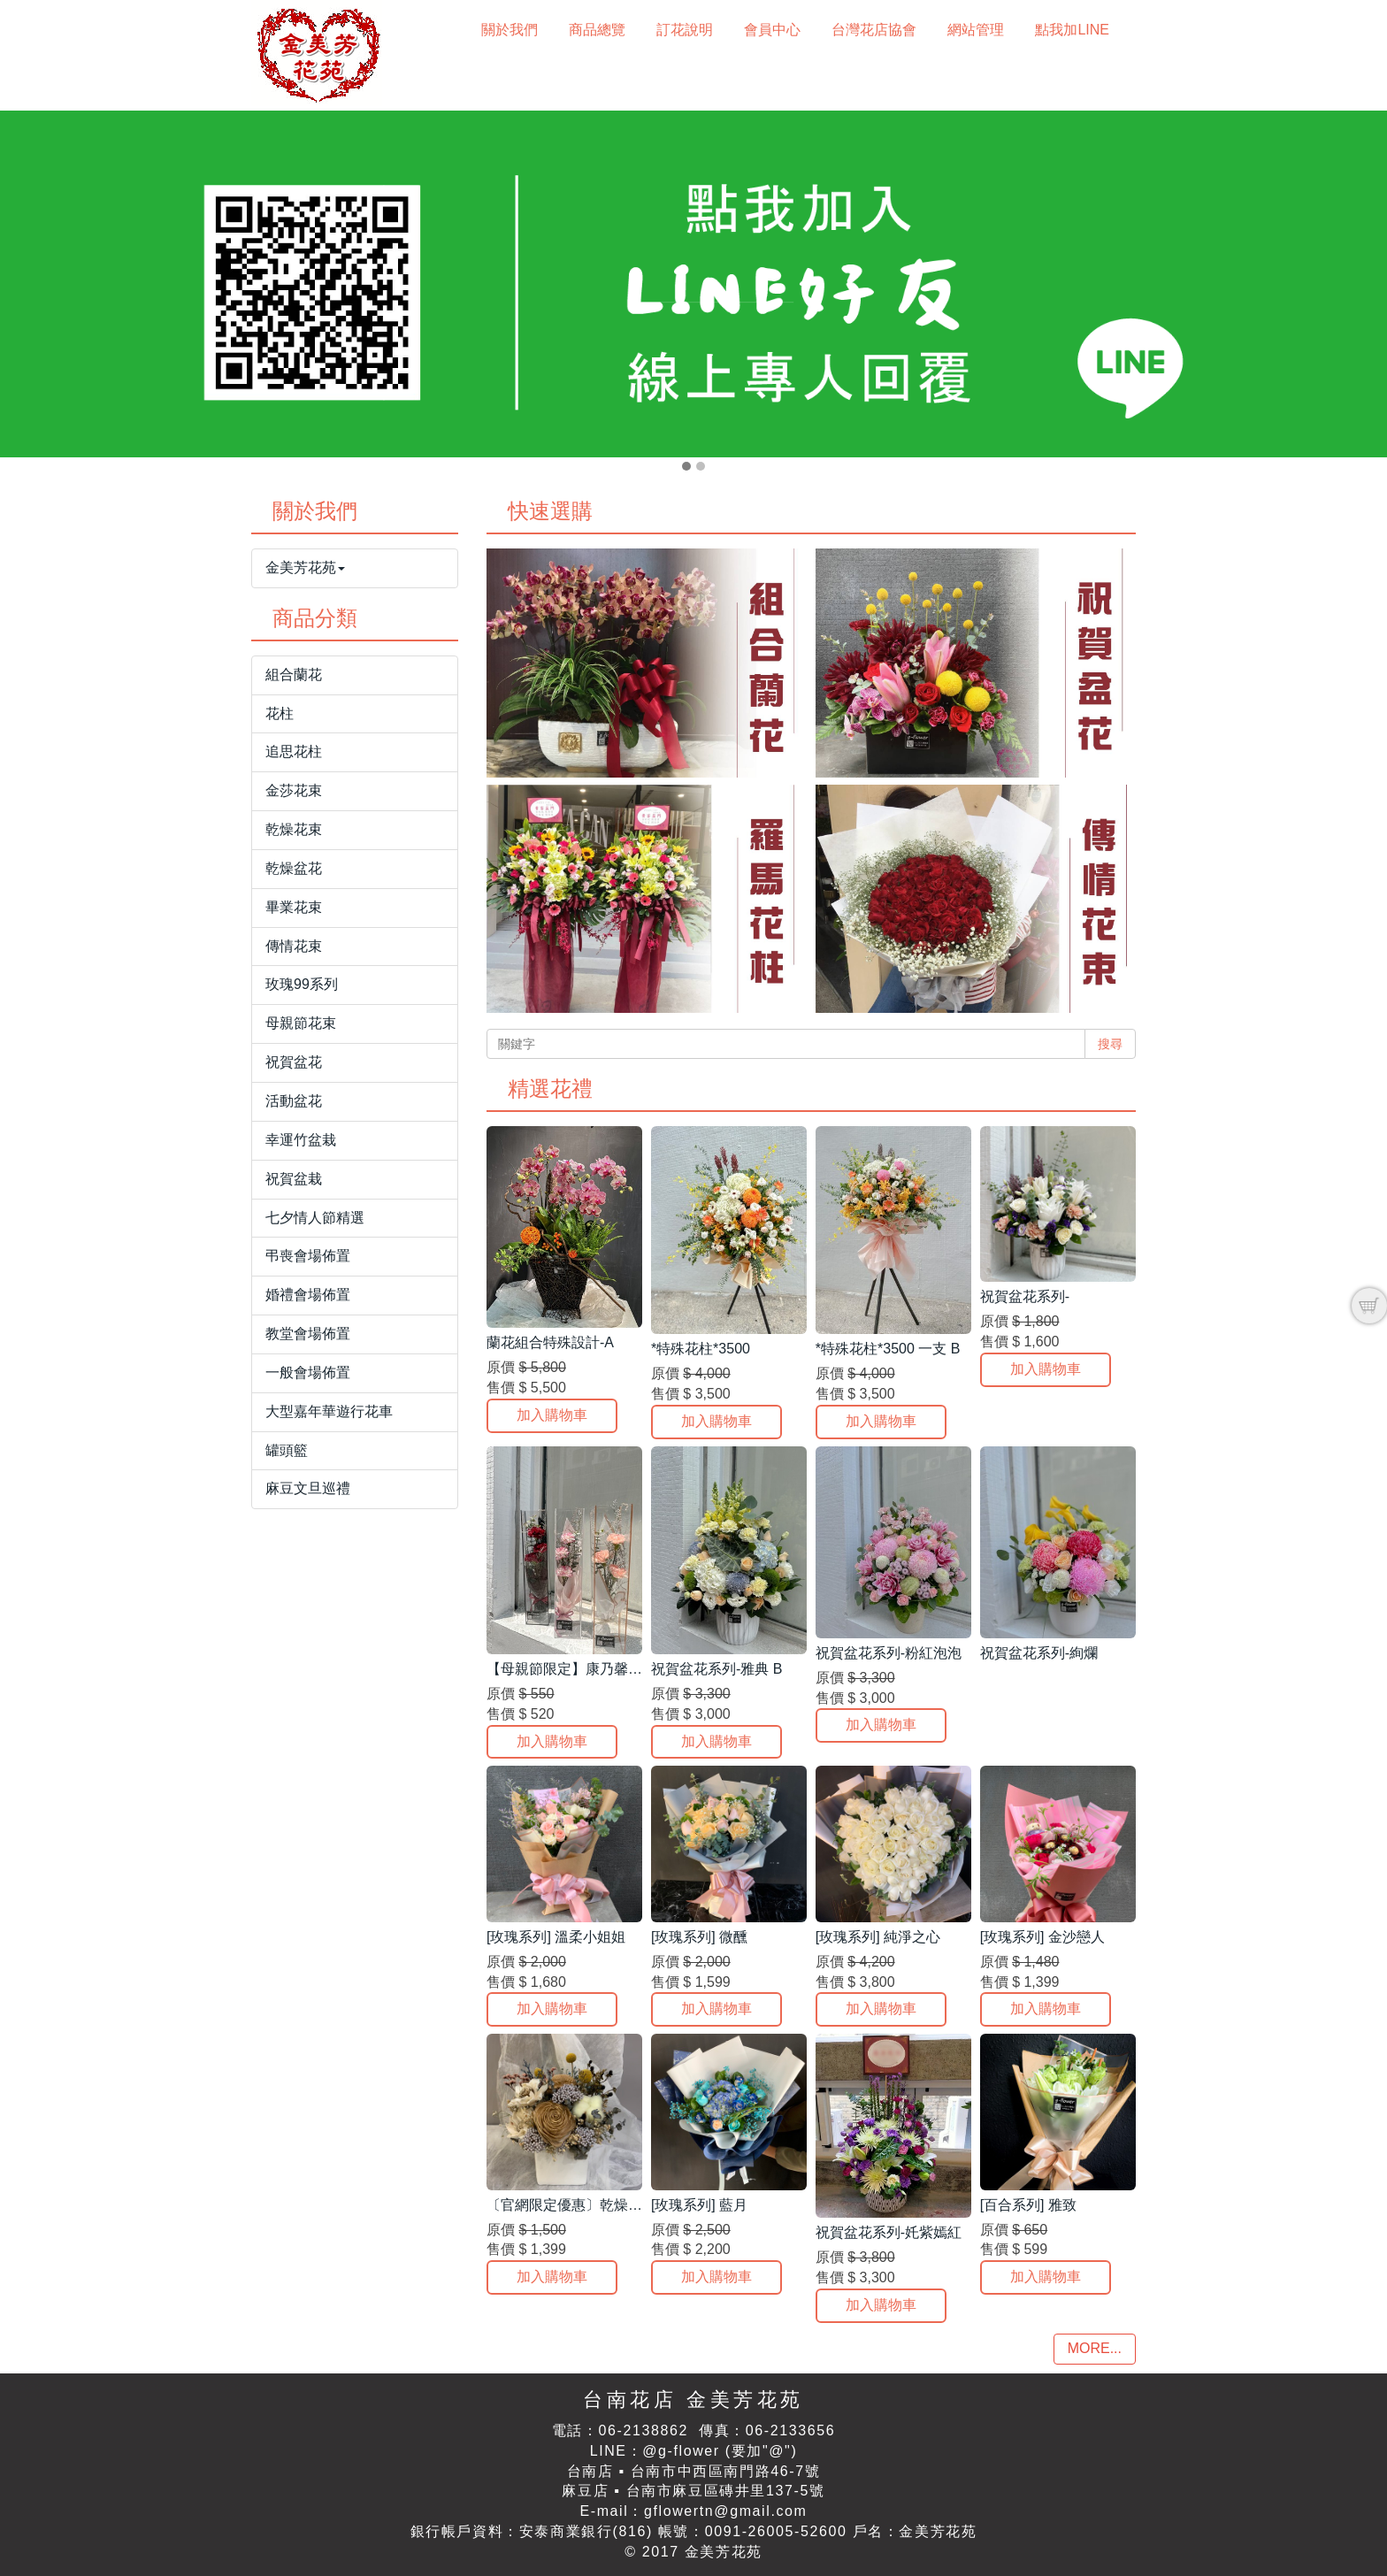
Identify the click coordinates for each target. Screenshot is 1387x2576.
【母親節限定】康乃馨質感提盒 (586, 1668)
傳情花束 (293, 946)
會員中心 (772, 29)
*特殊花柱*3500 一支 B (888, 1348)
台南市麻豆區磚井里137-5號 (725, 2490)
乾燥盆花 (293, 868)
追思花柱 (293, 751)
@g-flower (681, 2450)
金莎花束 (293, 790)
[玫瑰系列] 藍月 (699, 2204)
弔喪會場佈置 (307, 1255)
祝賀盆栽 (293, 1178)
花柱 (279, 713)
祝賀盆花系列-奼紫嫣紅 (889, 2232)
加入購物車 (552, 1414)
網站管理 (975, 29)
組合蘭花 (293, 674)
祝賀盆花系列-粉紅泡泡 (889, 1652)
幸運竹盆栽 (300, 1139)
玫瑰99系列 (301, 984)
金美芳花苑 (305, 567)
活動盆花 (293, 1100)
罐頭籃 (286, 1450)
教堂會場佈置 (307, 1333)
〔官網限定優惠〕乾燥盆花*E (579, 2204)
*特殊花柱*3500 (700, 1348)
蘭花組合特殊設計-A (550, 1342)
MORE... (1095, 2348)
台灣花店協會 (873, 29)
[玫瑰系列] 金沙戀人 (1042, 1936)
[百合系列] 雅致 (1028, 2204)
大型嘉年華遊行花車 (329, 1411)
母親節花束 (300, 1023)
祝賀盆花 (293, 1062)
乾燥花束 (293, 829)
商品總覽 (597, 29)
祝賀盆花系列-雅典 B (716, 1668)
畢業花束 (293, 907)
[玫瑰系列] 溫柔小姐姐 (556, 1936)
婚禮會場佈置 (307, 1294)
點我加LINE (1072, 29)
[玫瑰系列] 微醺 (699, 1936)
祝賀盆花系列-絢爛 (1039, 1652)
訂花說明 (684, 29)
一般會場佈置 (307, 1372)
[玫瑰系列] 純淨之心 (878, 1936)
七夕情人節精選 (314, 1217)
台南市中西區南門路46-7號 (725, 2471)
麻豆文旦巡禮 (307, 1488)
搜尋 (1110, 1044)
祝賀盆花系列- (1024, 1296)
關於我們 (509, 29)
